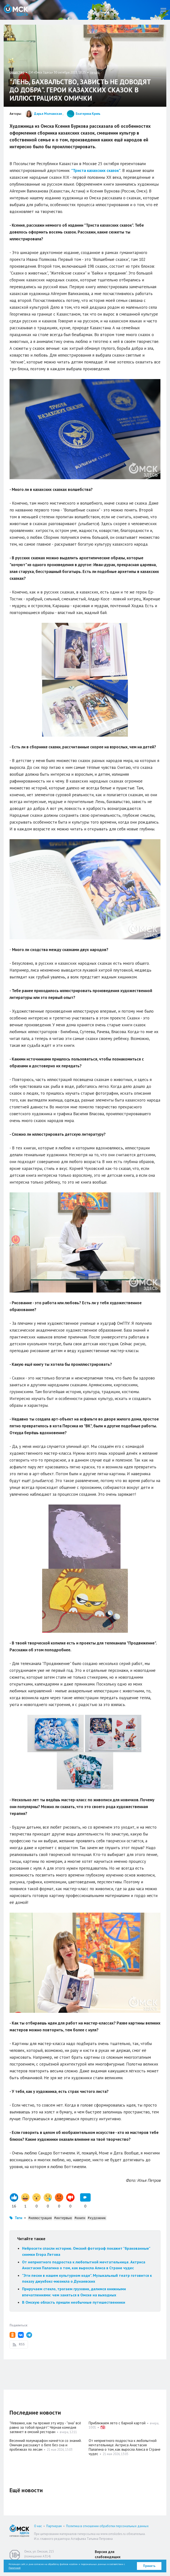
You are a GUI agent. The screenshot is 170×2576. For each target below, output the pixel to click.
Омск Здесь (16, 10)
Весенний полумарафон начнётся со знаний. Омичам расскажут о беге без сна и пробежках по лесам (45, 2445)
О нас (38, 2526)
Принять (149, 2566)
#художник (97, 2218)
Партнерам (54, 2526)
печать (95, 72)
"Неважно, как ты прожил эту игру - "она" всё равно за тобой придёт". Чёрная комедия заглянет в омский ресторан (45, 2427)
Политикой (15, 2567)
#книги (79, 2218)
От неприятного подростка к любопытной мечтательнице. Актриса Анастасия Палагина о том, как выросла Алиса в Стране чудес (124, 2447)
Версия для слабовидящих (108, 2554)
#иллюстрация (40, 2218)
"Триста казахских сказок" (96, 170)
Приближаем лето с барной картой (117, 2423)
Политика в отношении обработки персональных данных (107, 2526)
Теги (18, 2218)
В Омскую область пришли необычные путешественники (73, 2302)
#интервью (63, 2218)
